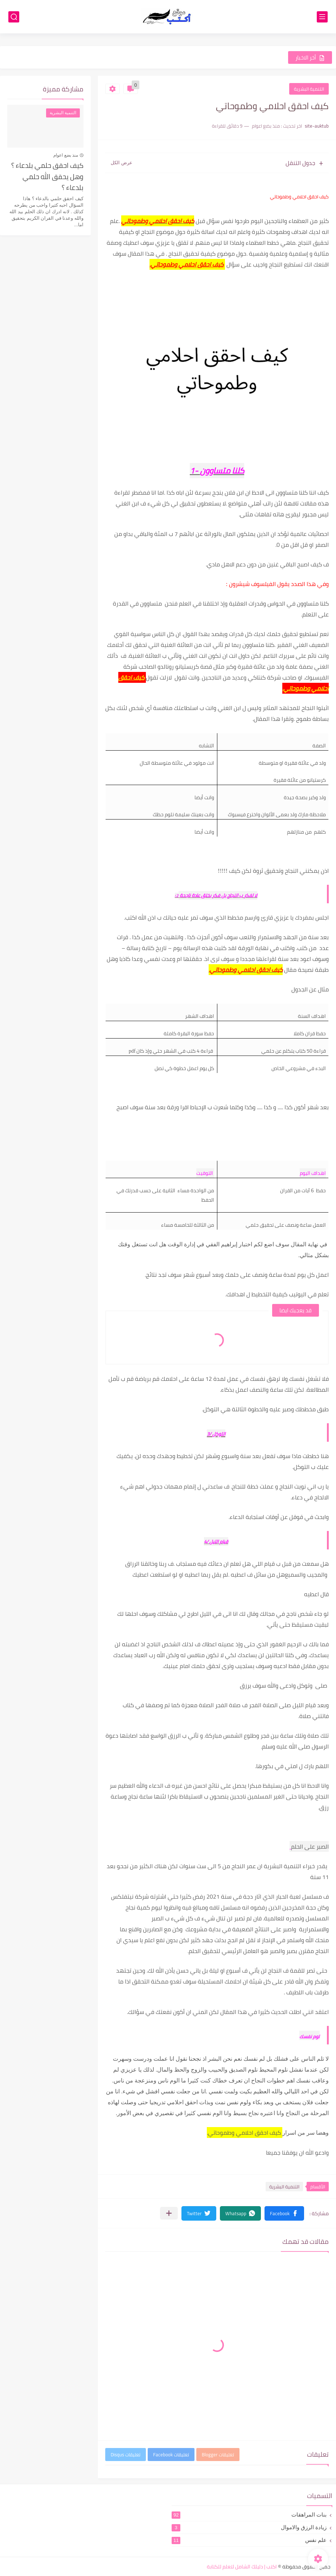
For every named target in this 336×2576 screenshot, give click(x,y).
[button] (284, 2213)
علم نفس (249, 2540)
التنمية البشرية (309, 88)
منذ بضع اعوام (65, 155)
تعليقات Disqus (125, 2454)
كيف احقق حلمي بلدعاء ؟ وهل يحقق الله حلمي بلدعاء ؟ (47, 177)
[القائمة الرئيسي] (322, 16)
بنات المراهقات (249, 2514)
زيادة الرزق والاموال (249, 2527)
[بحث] (13, 16)
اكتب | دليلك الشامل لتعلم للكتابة (242, 2566)
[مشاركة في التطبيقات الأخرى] (169, 2213)
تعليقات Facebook (171, 2454)
